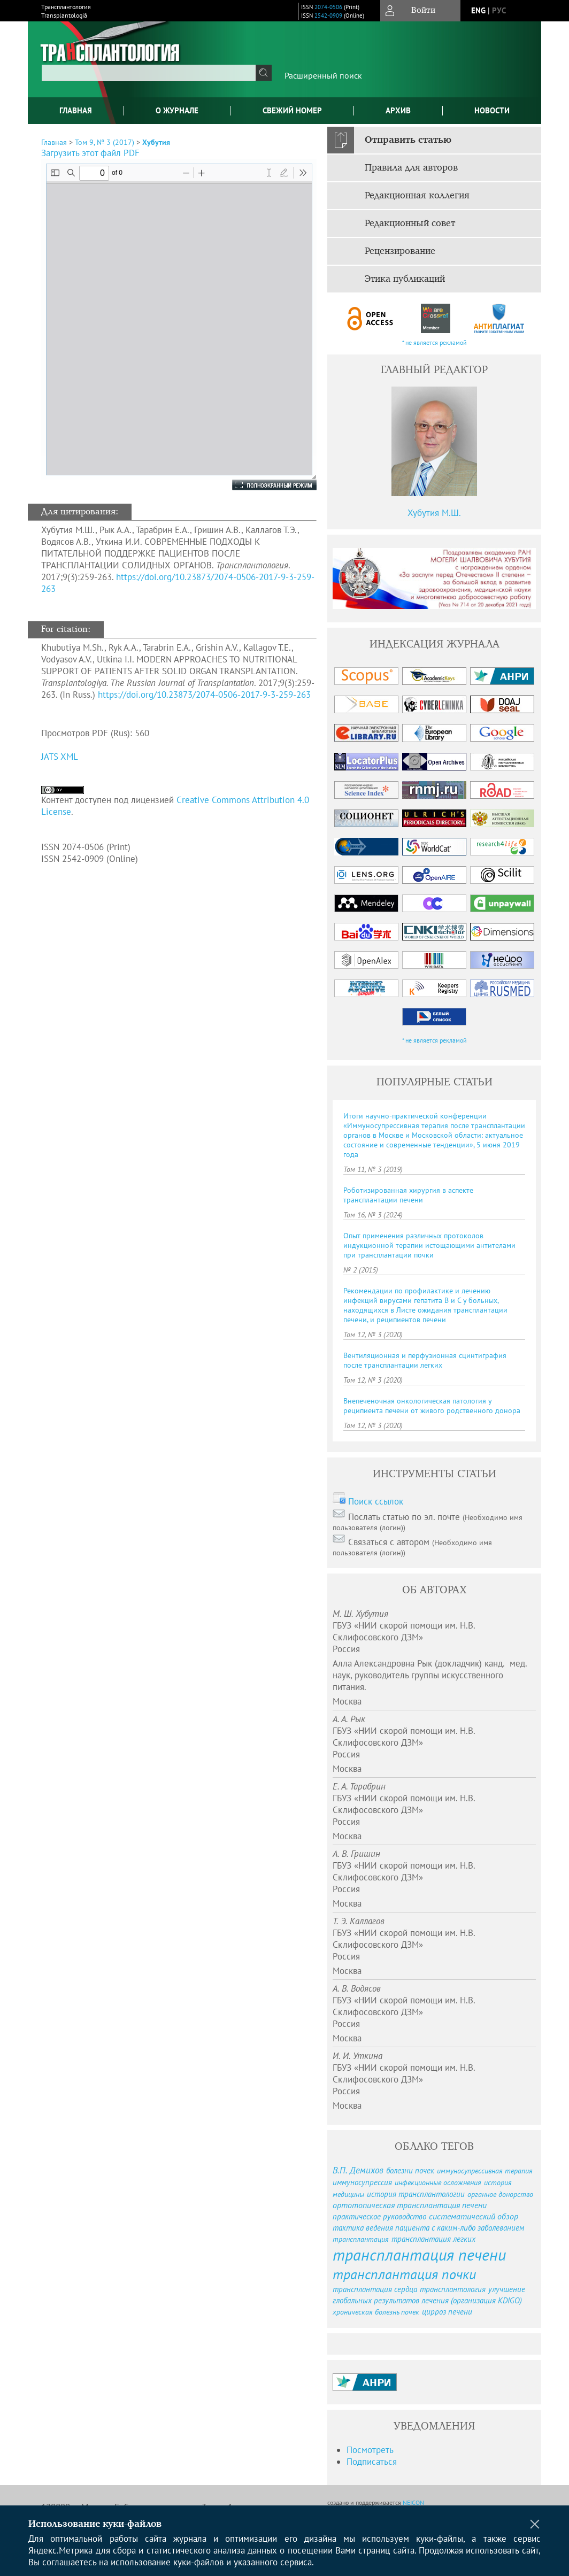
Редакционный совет (410, 223)
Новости (492, 110)
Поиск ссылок (375, 1501)
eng (478, 10)
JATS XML (59, 756)
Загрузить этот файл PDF (90, 153)
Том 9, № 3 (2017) (104, 142)
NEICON (413, 2502)
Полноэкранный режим (263, 485)
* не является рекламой (434, 342)
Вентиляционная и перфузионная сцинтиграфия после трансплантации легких (424, 1360)
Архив (398, 110)
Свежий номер (292, 110)
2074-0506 (328, 7)
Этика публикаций (405, 279)
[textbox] (149, 73)
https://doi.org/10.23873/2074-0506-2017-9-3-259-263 (204, 694)
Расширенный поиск (323, 75)
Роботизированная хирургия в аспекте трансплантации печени (408, 1195)
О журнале (177, 110)
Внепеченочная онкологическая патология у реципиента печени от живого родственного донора (431, 1405)
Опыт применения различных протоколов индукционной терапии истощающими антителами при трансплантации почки (429, 1245)
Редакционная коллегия (417, 195)
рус (499, 10)
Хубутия (156, 142)
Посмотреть (370, 2450)
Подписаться (372, 2461)
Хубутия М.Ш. (434, 513)
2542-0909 (328, 15)
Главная (75, 110)
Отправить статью (408, 140)
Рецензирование (400, 251)
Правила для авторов (411, 168)
